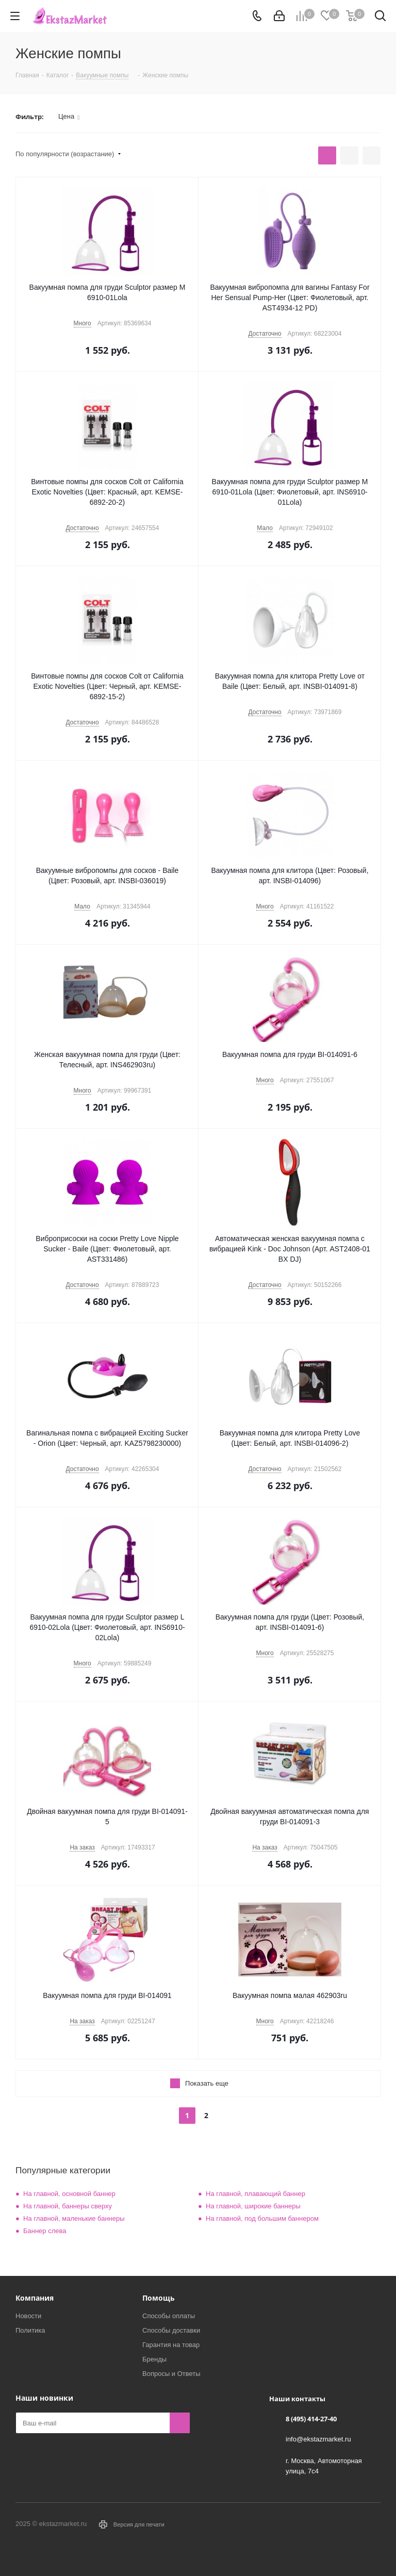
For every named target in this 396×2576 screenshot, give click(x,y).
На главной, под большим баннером (262, 2218)
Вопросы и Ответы (171, 2373)
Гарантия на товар (171, 2345)
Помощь (158, 2298)
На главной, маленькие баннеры (74, 2218)
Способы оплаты (168, 2316)
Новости (28, 2316)
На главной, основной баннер (69, 2194)
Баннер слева (45, 2231)
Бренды (154, 2359)
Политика (30, 2330)
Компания (34, 2298)
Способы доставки (171, 2330)
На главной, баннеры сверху (67, 2206)
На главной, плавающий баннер (255, 2194)
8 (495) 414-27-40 (311, 2418)
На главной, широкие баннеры (253, 2206)
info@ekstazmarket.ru (318, 2439)
